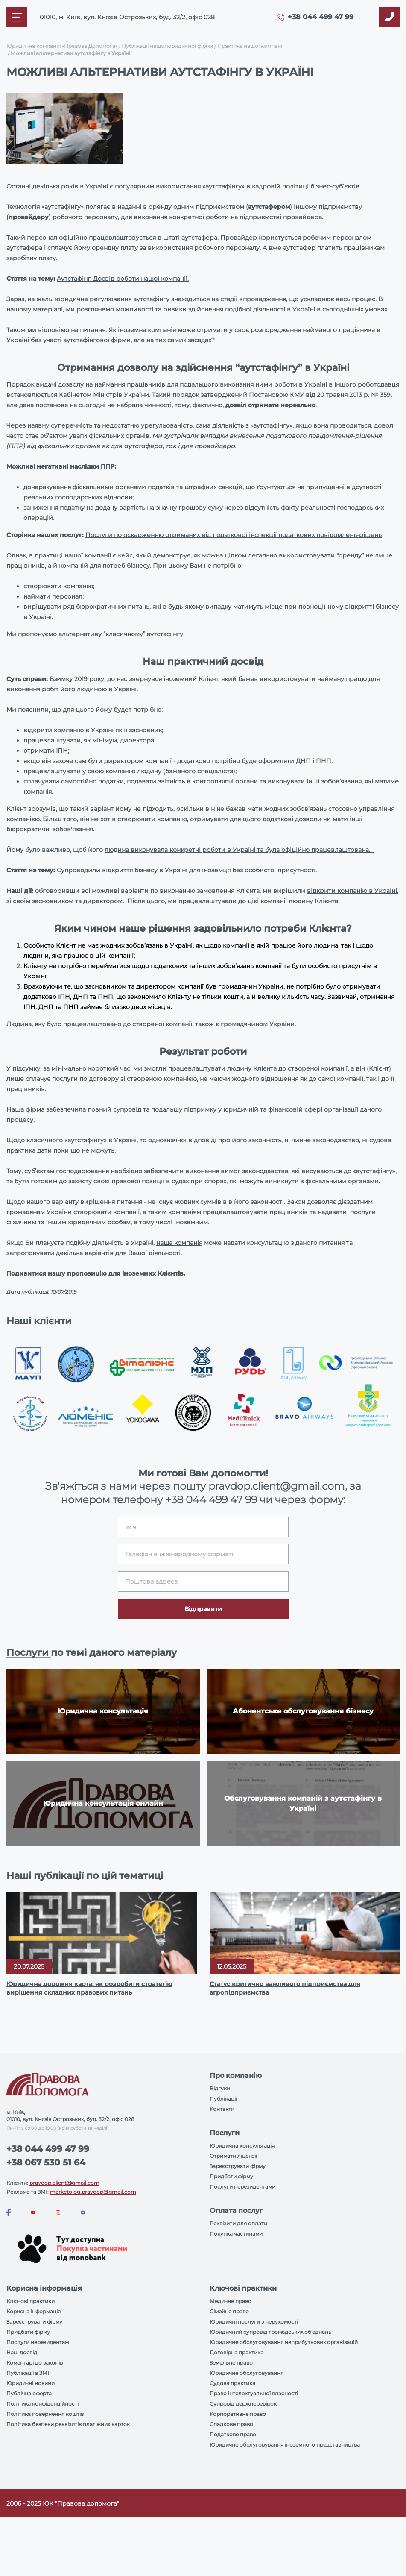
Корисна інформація (33, 2311)
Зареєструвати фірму (238, 2166)
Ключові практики (30, 2301)
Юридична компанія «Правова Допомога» (61, 46)
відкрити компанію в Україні (352, 891)
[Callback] (389, 17)
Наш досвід (21, 2352)
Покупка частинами (236, 2233)
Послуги (28, 1652)
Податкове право (233, 2434)
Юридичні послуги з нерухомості (254, 2321)
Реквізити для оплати (238, 2223)
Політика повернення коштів (45, 2414)
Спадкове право (231, 2424)
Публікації (223, 2098)
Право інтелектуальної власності (254, 2393)
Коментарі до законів (34, 2362)
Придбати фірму (231, 2176)
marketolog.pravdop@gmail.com (93, 2192)
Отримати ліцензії (233, 2156)
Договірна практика (236, 2352)
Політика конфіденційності (42, 2403)
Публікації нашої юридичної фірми (167, 46)
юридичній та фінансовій (263, 1109)
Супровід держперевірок (243, 2403)
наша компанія (179, 1243)
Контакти (222, 2109)
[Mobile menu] (16, 17)
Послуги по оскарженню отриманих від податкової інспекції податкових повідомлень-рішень (233, 535)
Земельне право (231, 2362)
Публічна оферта (29, 2393)
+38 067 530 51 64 (45, 2162)
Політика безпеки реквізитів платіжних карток (68, 2424)
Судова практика (232, 2383)
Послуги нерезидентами (242, 2186)
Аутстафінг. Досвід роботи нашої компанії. (123, 278)
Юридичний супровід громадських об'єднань (270, 2332)
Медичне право (230, 2301)
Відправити (203, 1609)
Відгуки (220, 2088)
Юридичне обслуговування (246, 2373)
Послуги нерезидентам (37, 2342)
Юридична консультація (242, 2145)
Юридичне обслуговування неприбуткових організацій (284, 2342)
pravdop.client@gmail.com (64, 2183)
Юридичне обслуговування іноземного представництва (285, 2444)
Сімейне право (229, 2311)
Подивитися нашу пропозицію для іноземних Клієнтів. (95, 1273)
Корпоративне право (238, 2414)
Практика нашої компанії (250, 46)
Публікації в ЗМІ (27, 2373)
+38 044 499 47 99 (320, 17)
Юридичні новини (30, 2383)
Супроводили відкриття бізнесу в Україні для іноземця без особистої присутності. (187, 870)
